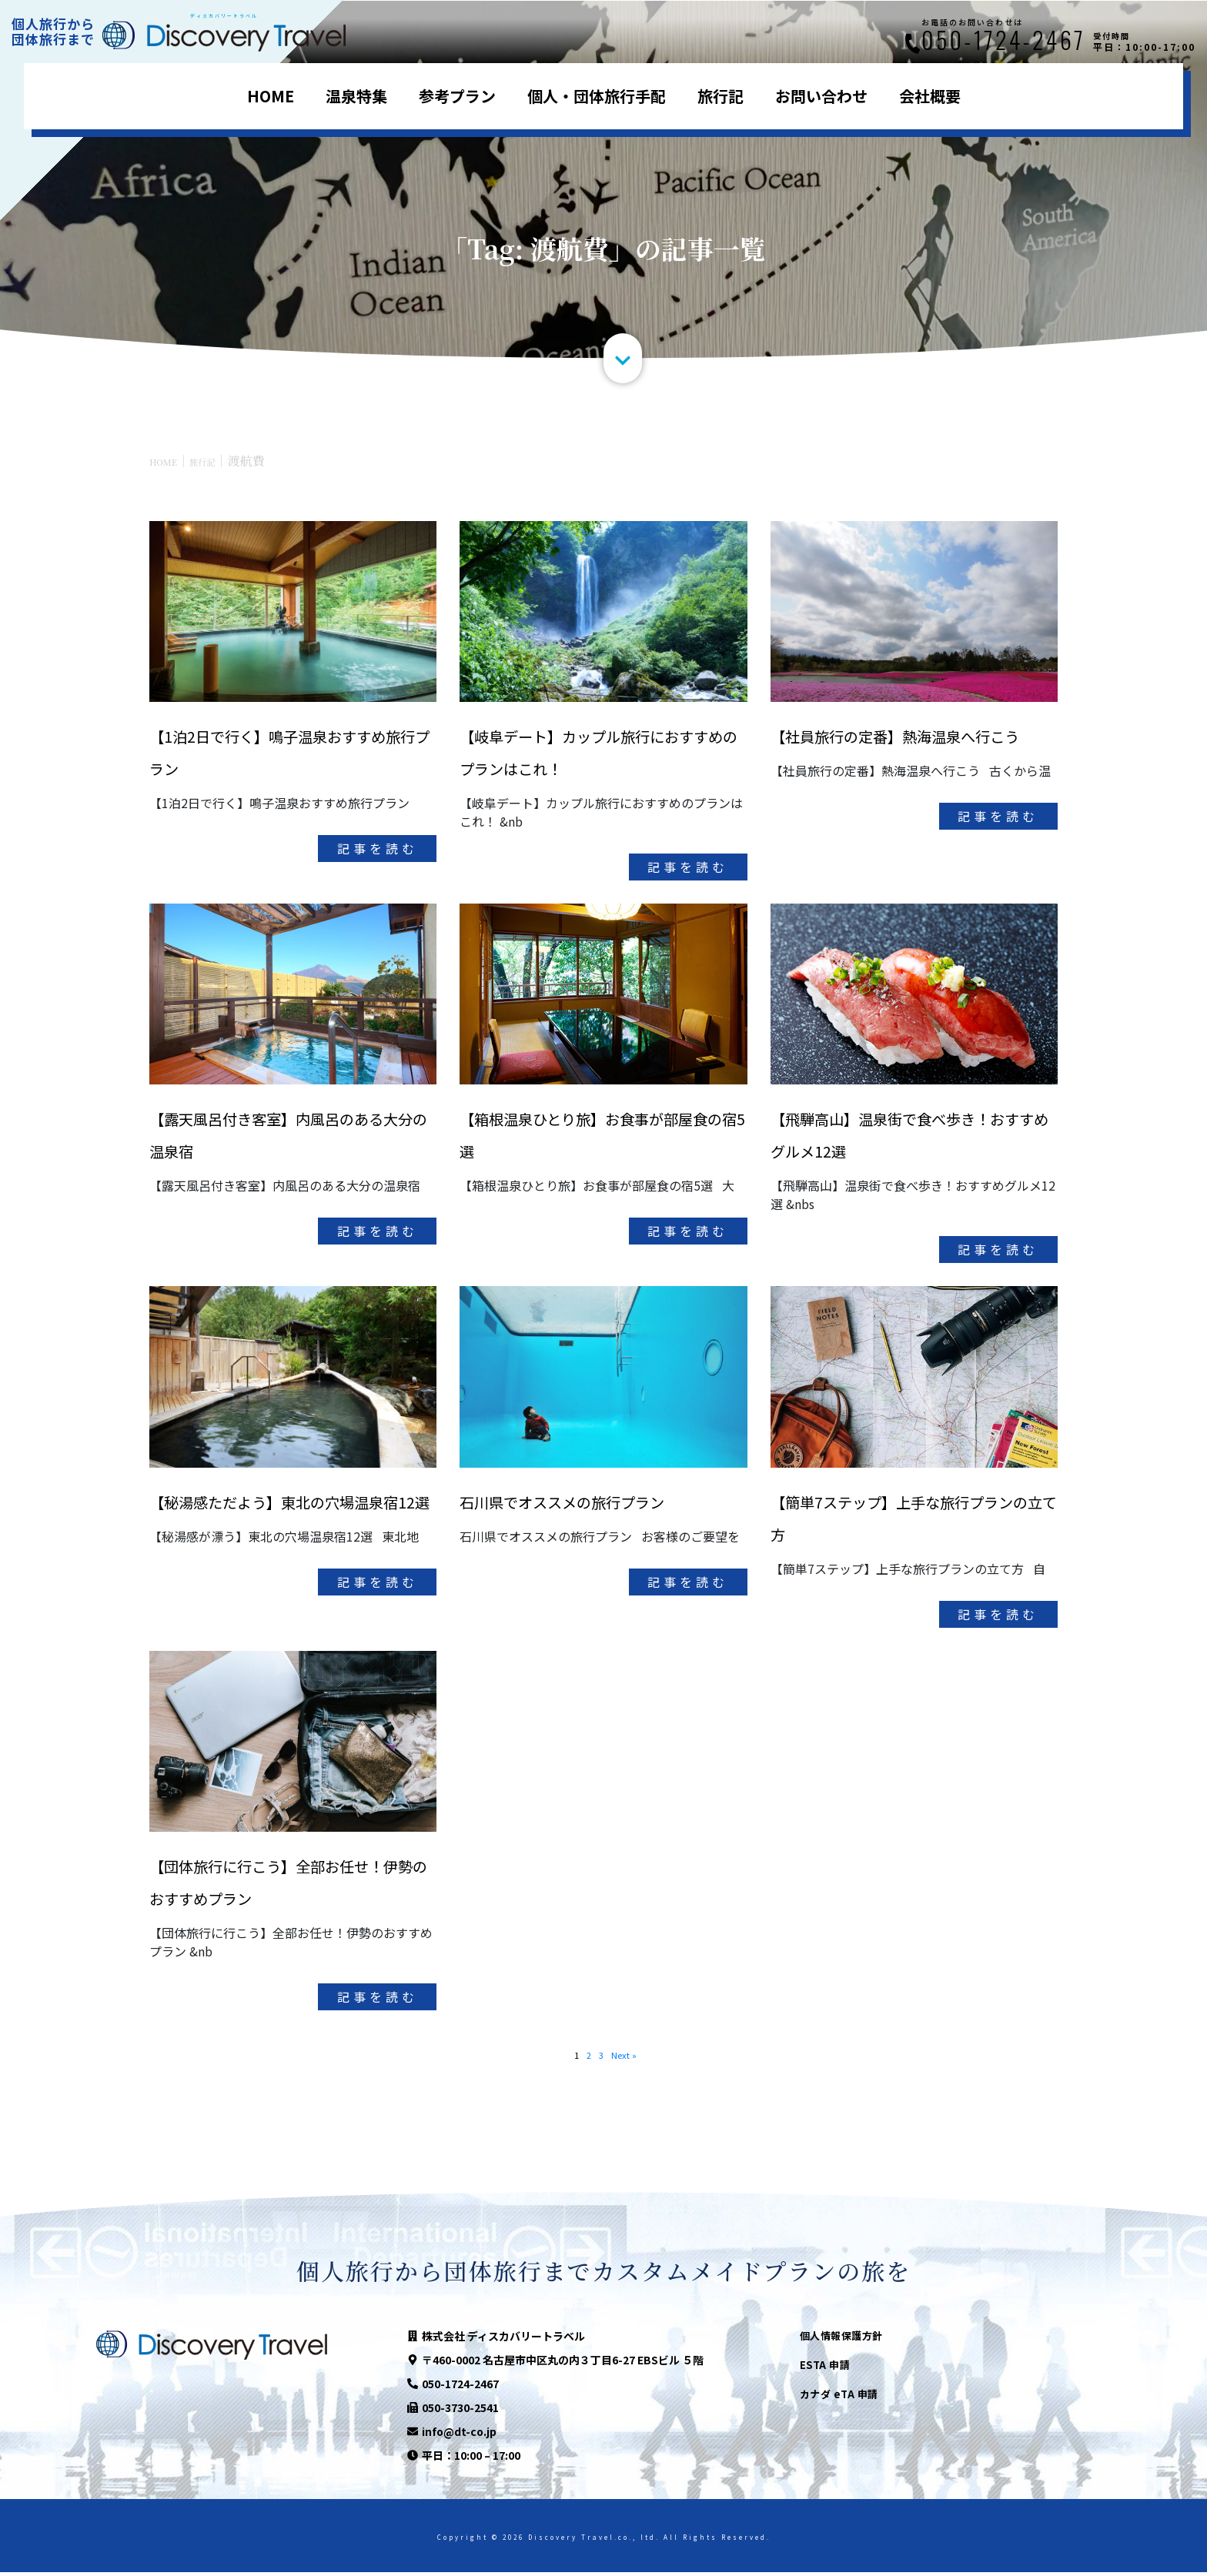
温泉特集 (356, 96)
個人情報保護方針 (841, 2339)
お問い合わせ (821, 96)
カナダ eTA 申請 (839, 2398)
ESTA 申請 (825, 2369)
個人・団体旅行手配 (596, 96)
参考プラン (457, 96)
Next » (627, 2057)
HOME (270, 96)
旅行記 (720, 96)
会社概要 (930, 96)
